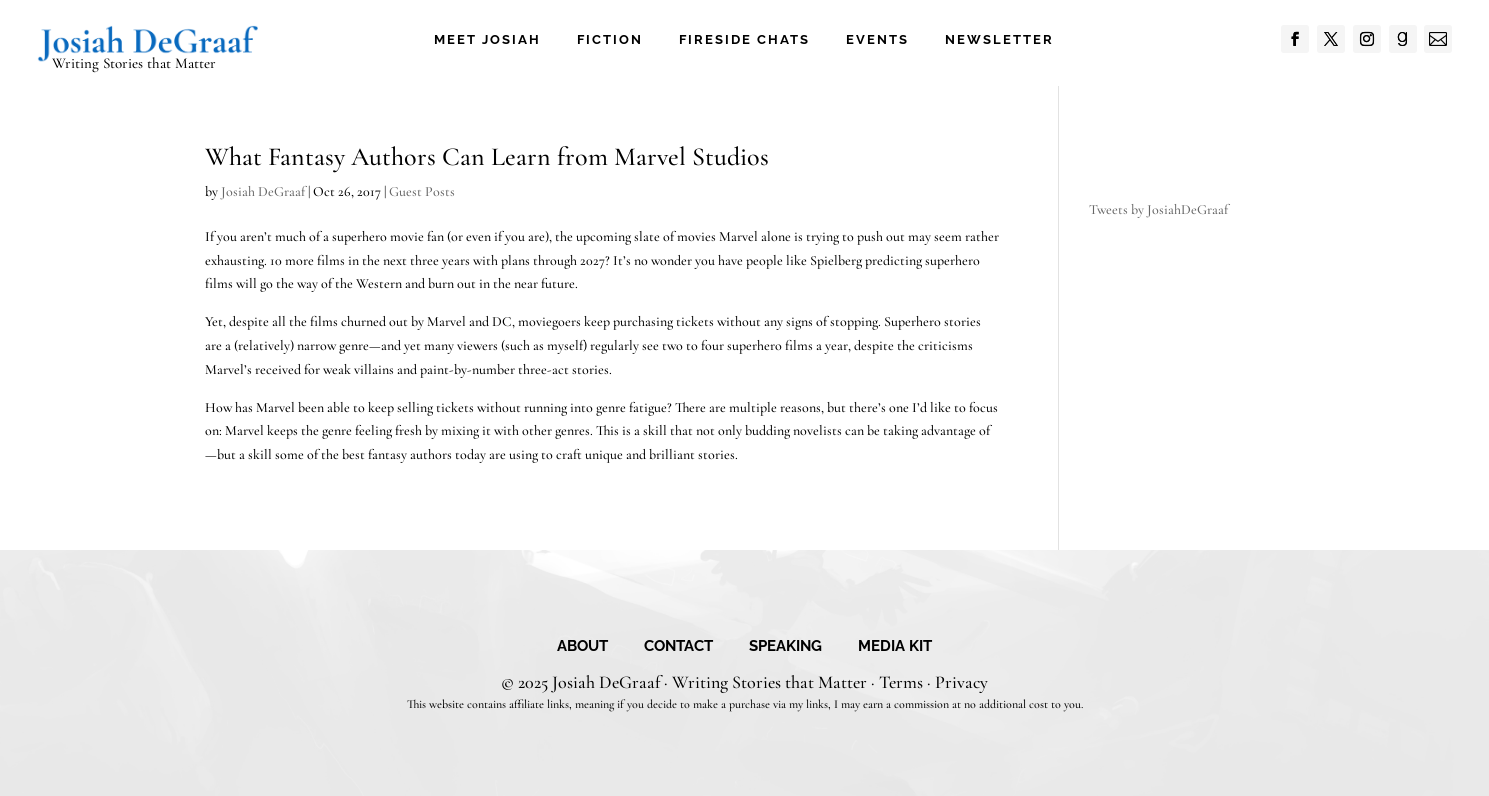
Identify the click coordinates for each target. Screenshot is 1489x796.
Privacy (961, 682)
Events (877, 40)
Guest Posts (422, 191)
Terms (901, 682)
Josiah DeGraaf (263, 191)
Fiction (610, 40)
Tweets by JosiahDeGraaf (1158, 209)
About (582, 647)
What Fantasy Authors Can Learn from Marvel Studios (487, 156)
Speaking (785, 647)
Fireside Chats (744, 40)
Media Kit (895, 647)
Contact (678, 647)
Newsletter (999, 40)
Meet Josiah (487, 40)
